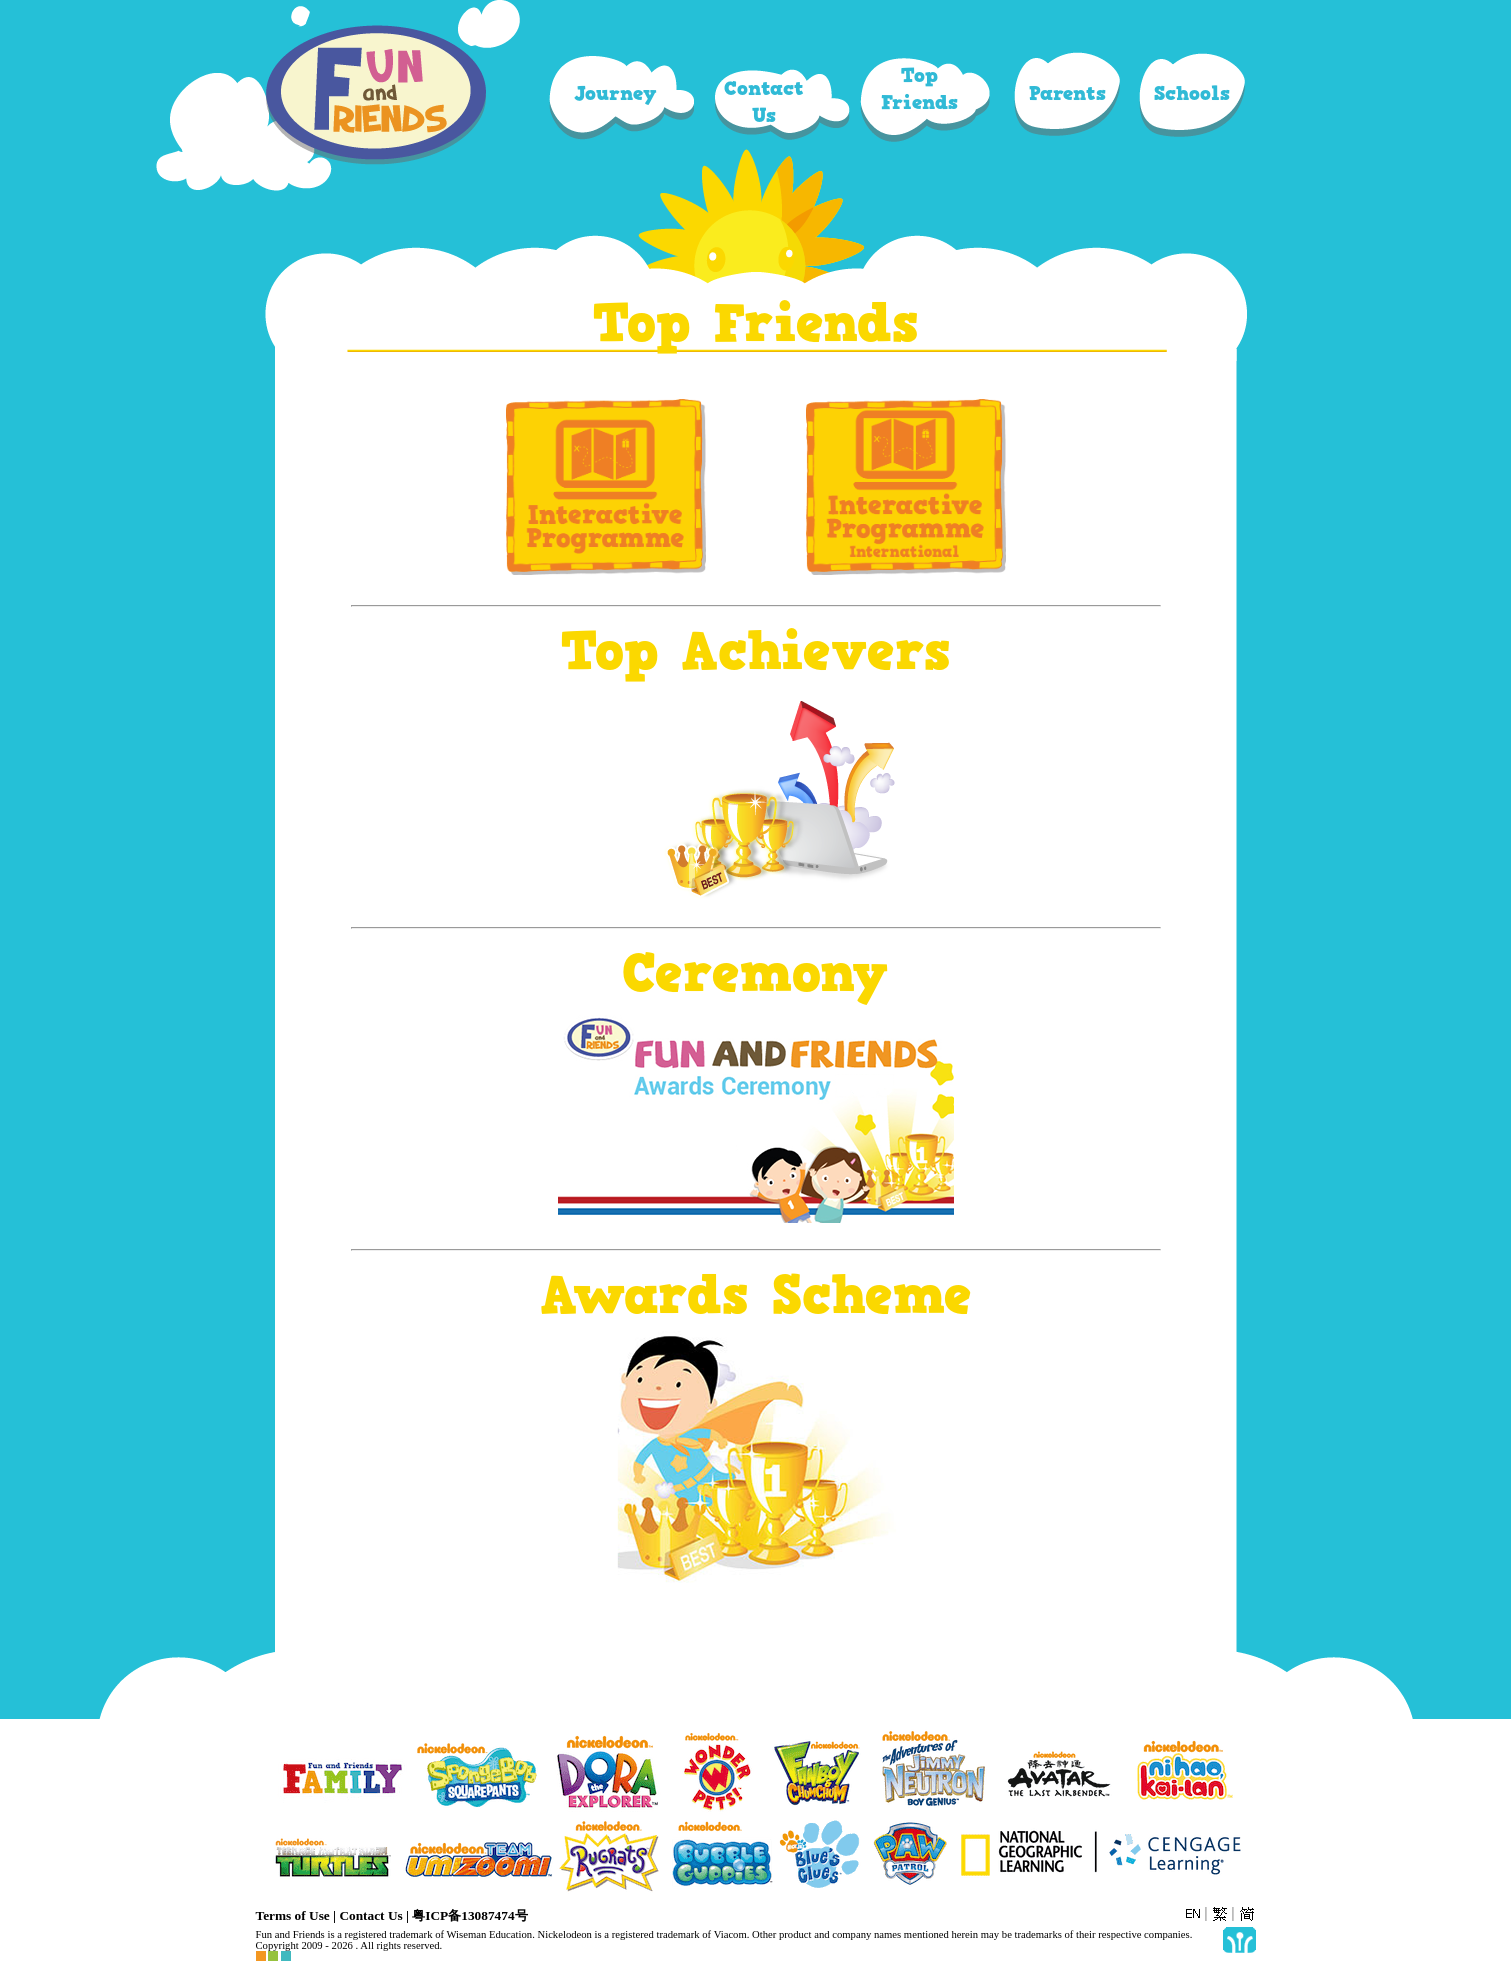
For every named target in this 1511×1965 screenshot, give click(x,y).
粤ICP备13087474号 (469, 1915)
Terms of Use (293, 1915)
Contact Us (370, 1915)
